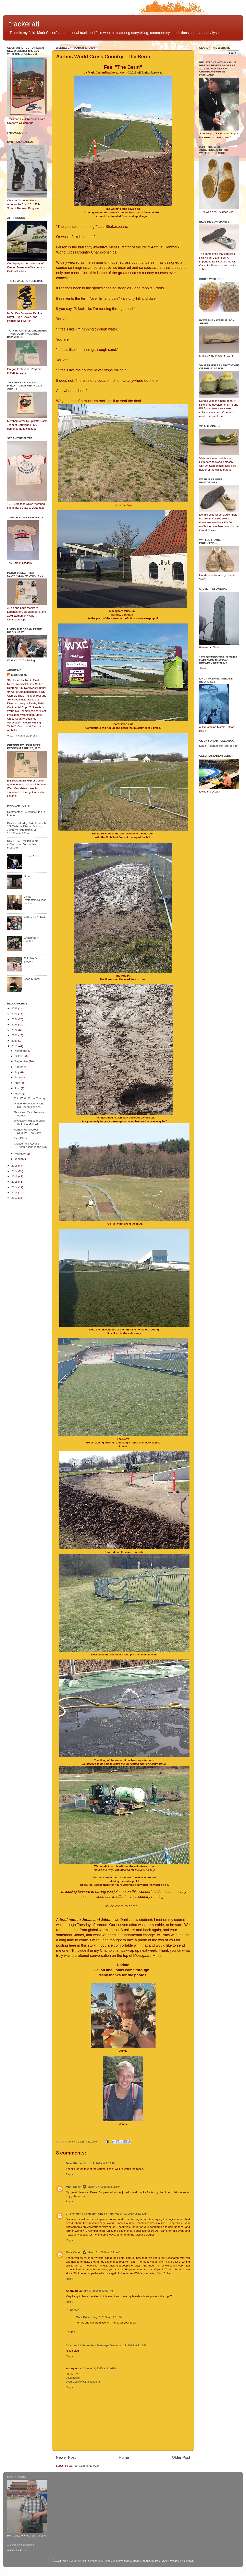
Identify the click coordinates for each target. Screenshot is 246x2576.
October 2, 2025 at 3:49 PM (99, 2368)
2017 (14, 1171)
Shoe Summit (32, 978)
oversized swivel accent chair (83, 2381)
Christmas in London (31, 939)
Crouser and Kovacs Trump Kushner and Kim (30, 1145)
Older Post (181, 2457)
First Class (20, 1138)
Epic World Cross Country (30, 1098)
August (19, 1066)
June (18, 1077)
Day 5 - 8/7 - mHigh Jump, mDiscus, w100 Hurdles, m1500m (23, 844)
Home (124, 2457)
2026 (14, 1008)
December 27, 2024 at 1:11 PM (129, 2345)
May (18, 1082)
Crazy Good (31, 855)
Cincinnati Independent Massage (87, 2345)
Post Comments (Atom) (87, 2465)
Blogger (188, 2560)
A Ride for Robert (34, 917)
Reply (69, 2174)
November (21, 1050)
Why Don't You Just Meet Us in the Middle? (29, 1122)
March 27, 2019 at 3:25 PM (104, 2186)
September (22, 1061)
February (20, 1153)
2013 (14, 1192)
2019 (14, 1046)
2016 (14, 1176)
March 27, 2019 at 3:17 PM (99, 2163)
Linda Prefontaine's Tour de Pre (35, 900)
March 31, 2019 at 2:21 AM (104, 2252)
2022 (14, 1030)
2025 (14, 1013)
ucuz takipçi (73, 2377)
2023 (14, 1024)
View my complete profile (22, 735)
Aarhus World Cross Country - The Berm (27, 1131)
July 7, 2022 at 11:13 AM (108, 2317)
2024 (14, 1019)
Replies (74, 2309)
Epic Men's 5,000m (30, 960)
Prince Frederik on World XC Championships (29, 1105)
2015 (14, 1181)
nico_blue (161, 2560)
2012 (14, 1197)
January (20, 1158)
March (19, 1093)
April (18, 1088)
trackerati (24, 24)
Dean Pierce (74, 2163)
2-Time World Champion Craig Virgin (90, 2213)
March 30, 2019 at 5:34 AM (131, 2213)
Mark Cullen (74, 2186)
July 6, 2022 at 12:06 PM (98, 2290)
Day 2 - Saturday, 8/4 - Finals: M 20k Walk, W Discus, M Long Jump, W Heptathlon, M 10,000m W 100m (26, 828)
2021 (14, 1035)
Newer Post (66, 2457)
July (17, 1072)
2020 (14, 1040)
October (20, 1056)
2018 (14, 1165)
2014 (14, 1187)
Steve (27, 876)
